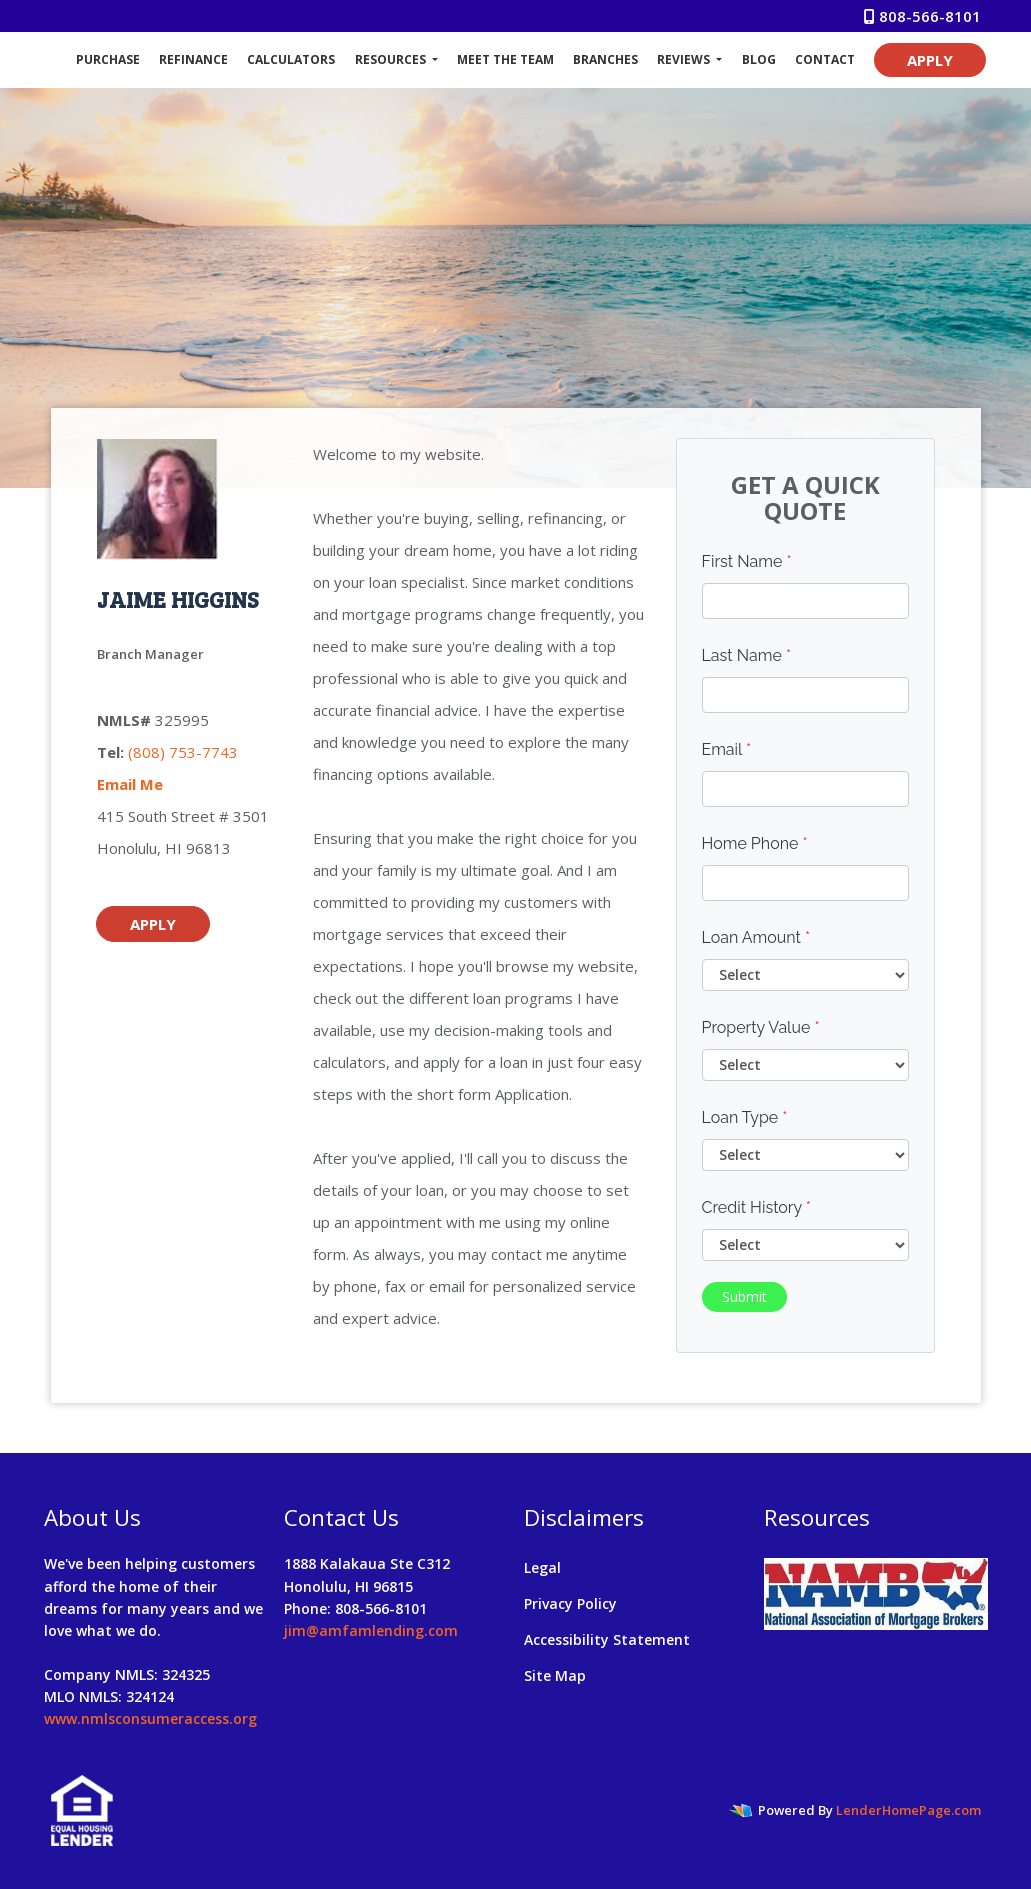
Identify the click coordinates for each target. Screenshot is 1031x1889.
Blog (759, 59)
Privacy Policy (570, 1603)
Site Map (555, 1675)
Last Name (747, 655)
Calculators (291, 59)
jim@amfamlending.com (371, 1630)
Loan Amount (756, 937)
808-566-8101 (922, 16)
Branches (605, 59)
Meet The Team (505, 59)
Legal (542, 1567)
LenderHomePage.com (908, 1810)
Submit (744, 1296)
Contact (825, 59)
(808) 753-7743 (183, 752)
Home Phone (755, 843)
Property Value (761, 1027)
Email (727, 749)
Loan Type (745, 1117)
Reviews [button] (685, 59)
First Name (747, 561)
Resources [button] (392, 59)
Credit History (756, 1207)
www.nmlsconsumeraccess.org (150, 1718)
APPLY (930, 60)
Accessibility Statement (607, 1639)
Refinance (193, 59)
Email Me (130, 784)
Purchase (108, 59)
